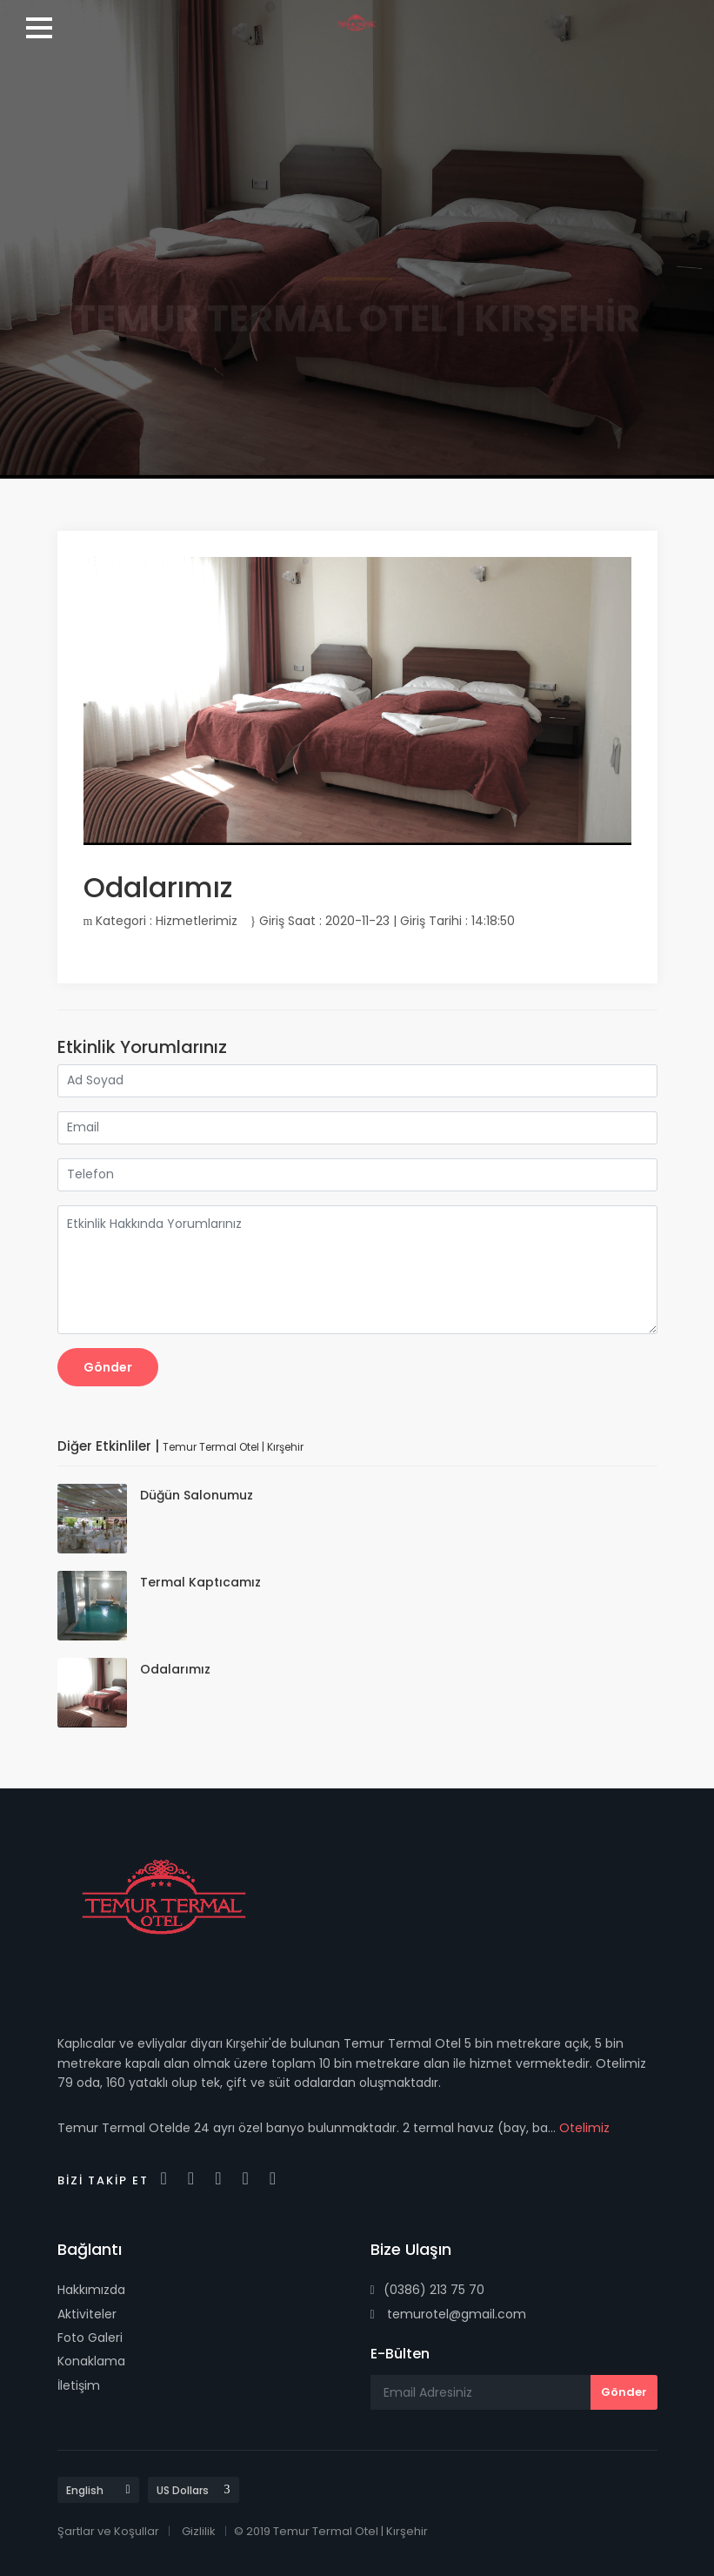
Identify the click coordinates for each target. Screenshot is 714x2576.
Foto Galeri (90, 2337)
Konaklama (91, 2361)
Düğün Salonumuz (196, 1495)
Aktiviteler (87, 2314)
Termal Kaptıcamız (200, 1582)
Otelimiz (584, 2128)
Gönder (107, 1367)
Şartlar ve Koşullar (108, 2531)
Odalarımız (175, 1669)
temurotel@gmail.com (448, 2314)
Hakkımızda (91, 2289)
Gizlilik (199, 2531)
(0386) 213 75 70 (427, 2289)
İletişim (78, 2385)
